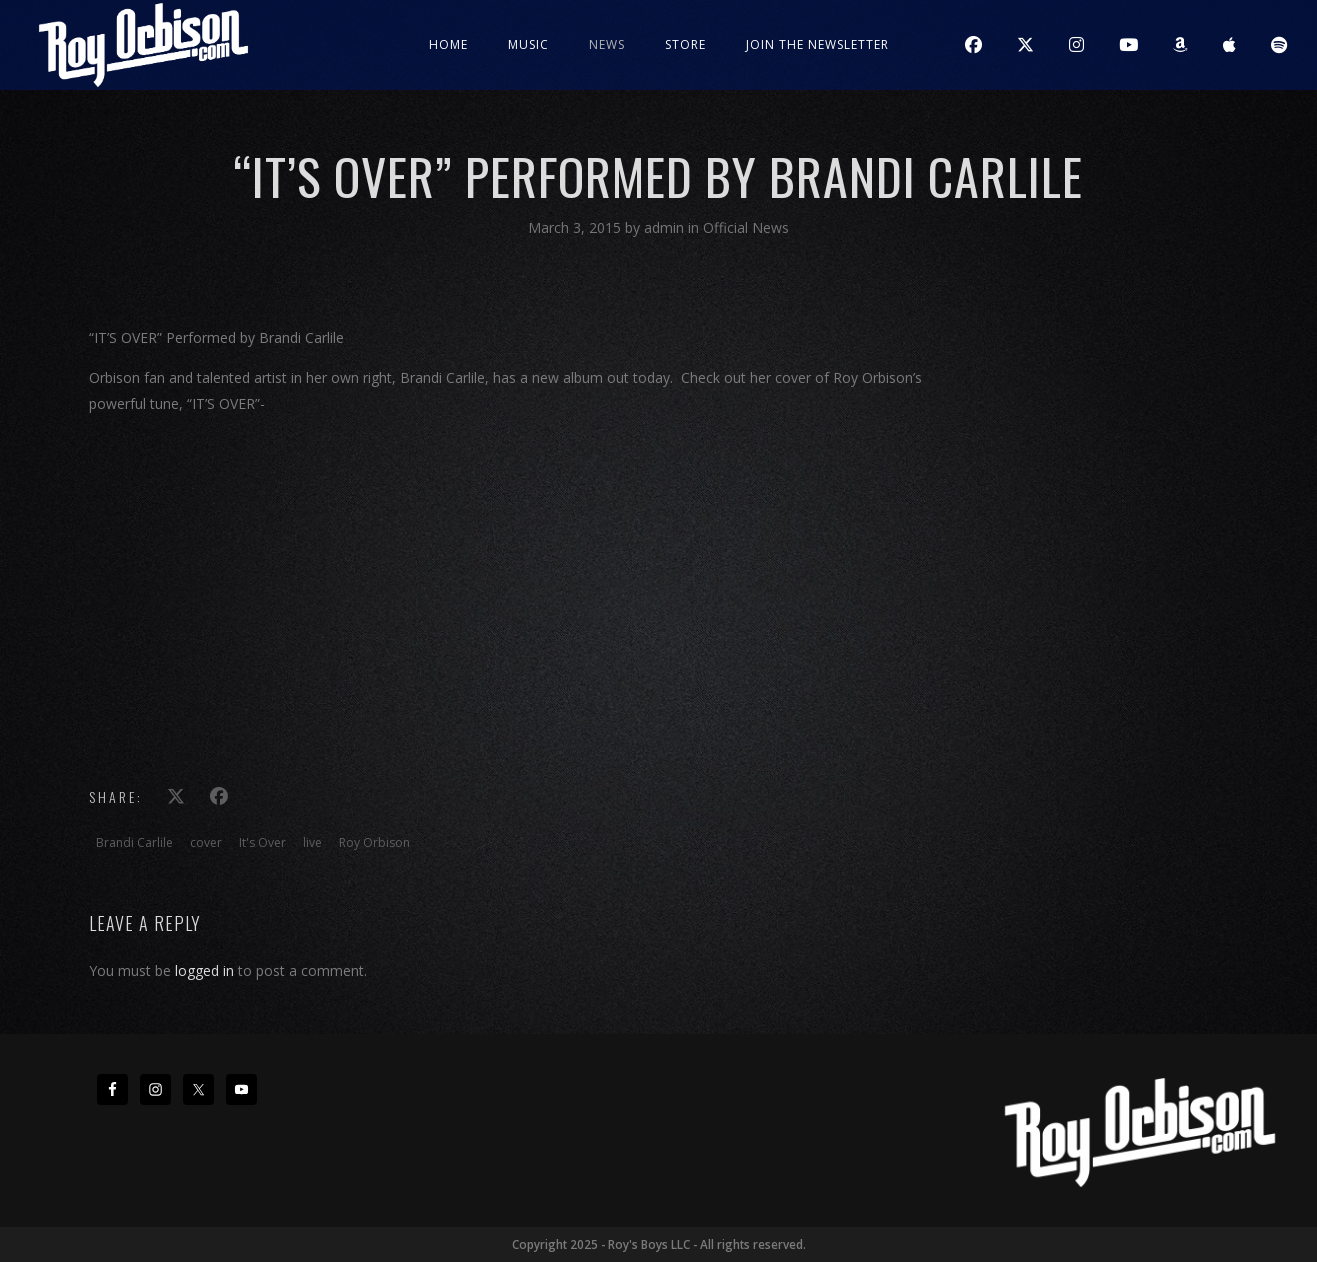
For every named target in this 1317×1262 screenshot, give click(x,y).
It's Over (262, 842)
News (607, 44)
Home (448, 44)
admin (666, 227)
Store (685, 44)
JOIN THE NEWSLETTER (817, 44)
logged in (204, 970)
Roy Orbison (374, 842)
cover (206, 842)
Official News (746, 227)
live (312, 842)
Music (528, 44)
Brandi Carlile (134, 842)
